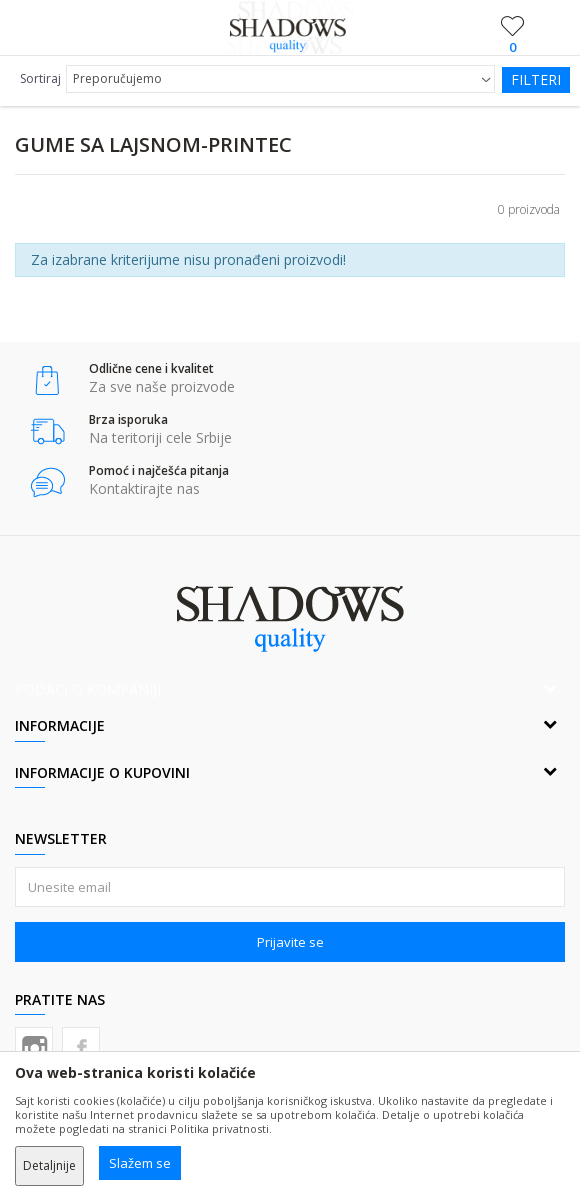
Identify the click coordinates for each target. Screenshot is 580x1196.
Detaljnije (49, 1165)
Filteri (536, 79)
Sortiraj (40, 78)
